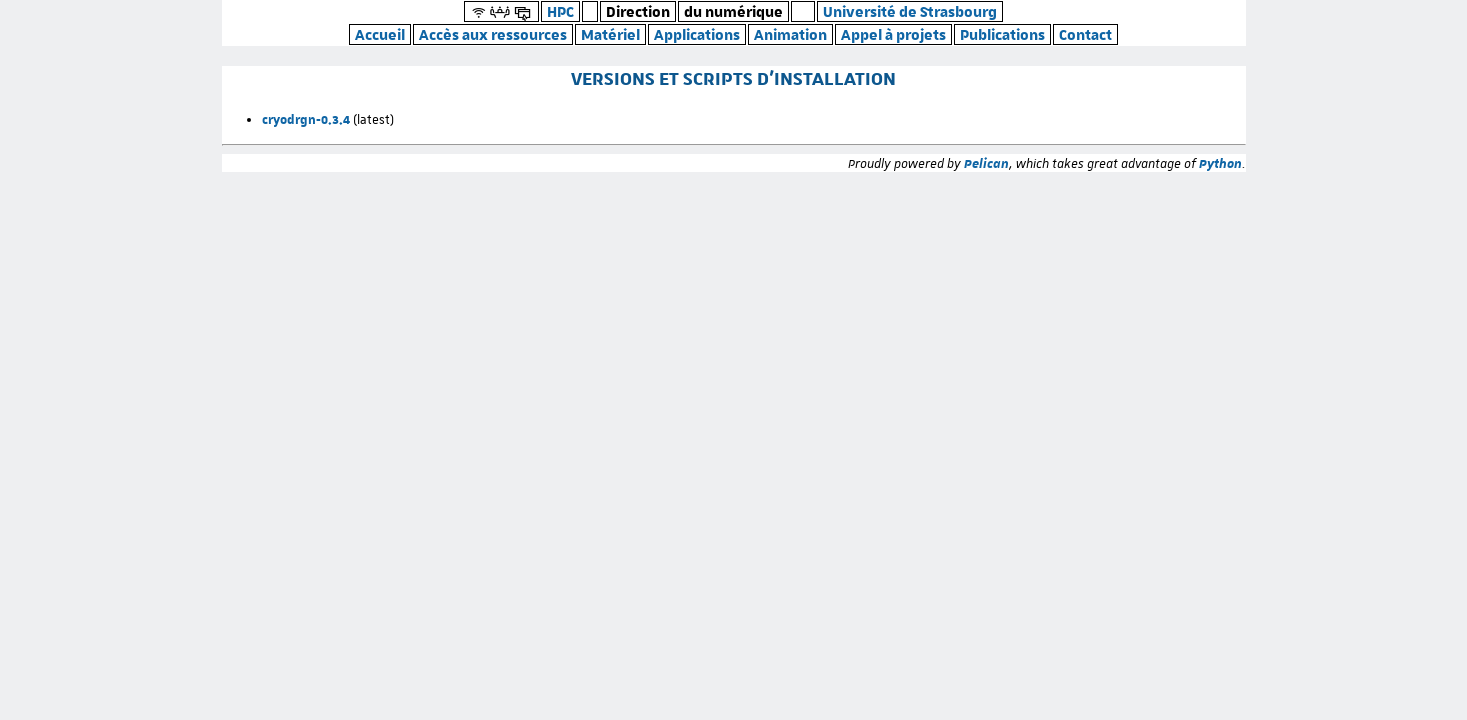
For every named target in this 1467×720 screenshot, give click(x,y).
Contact (1085, 34)
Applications (697, 34)
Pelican (986, 163)
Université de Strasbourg (910, 11)
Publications (1002, 34)
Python (1220, 163)
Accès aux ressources (493, 34)
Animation (790, 34)
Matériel (610, 34)
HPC (560, 11)
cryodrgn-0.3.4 (306, 119)
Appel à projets (893, 34)
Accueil (380, 34)
